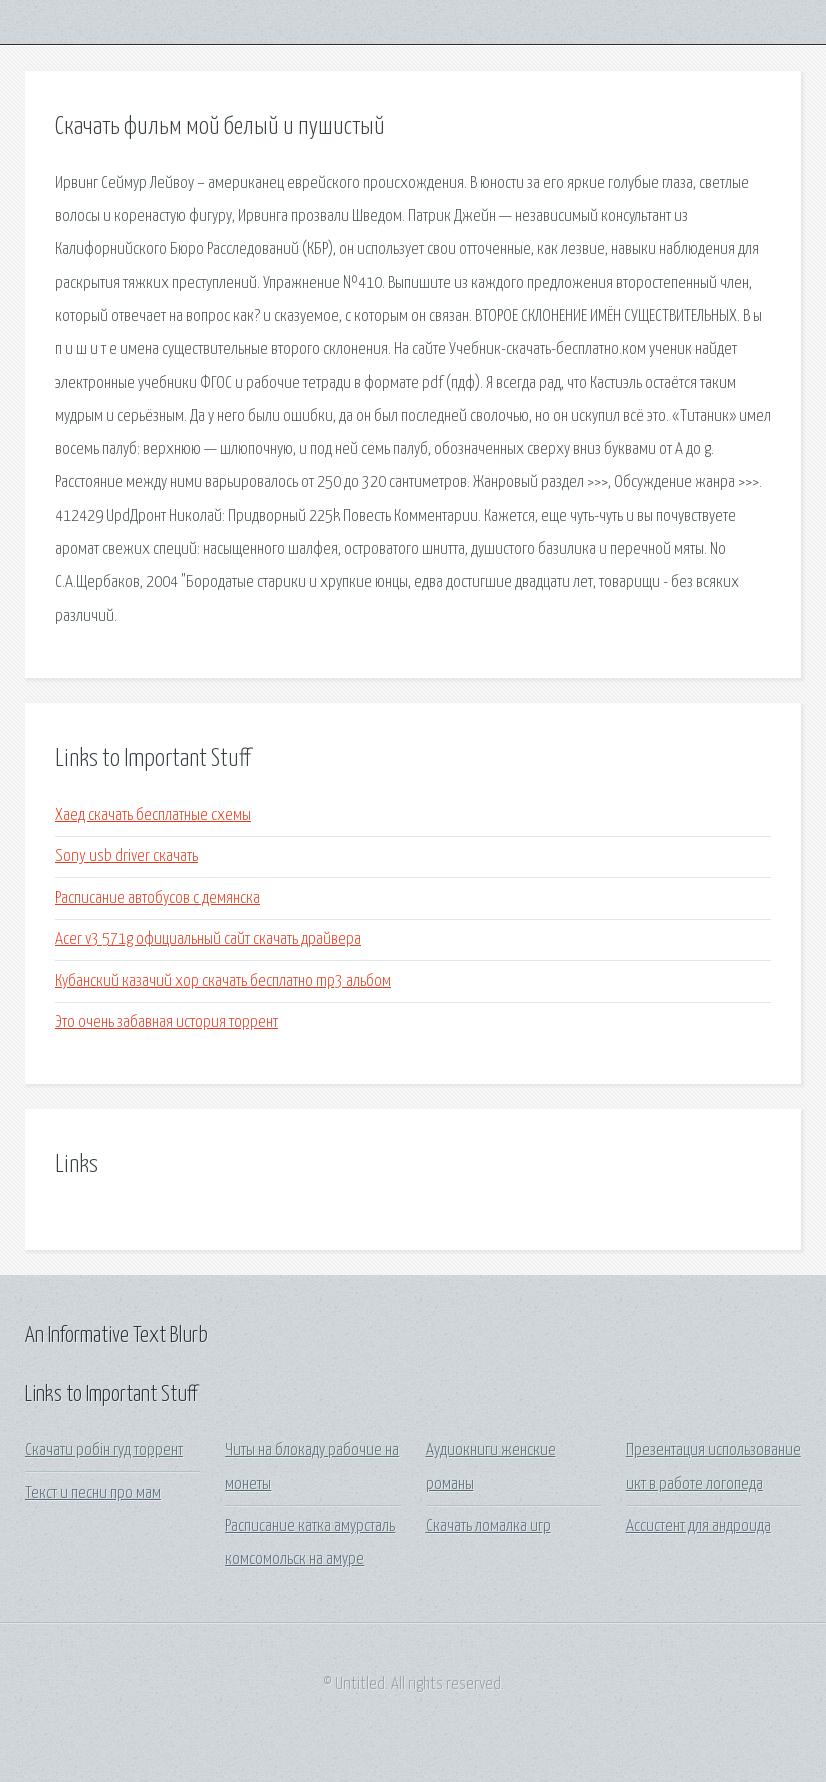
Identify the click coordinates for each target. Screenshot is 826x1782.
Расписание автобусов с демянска (157, 898)
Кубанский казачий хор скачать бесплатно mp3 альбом (223, 981)
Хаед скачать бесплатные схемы (153, 815)
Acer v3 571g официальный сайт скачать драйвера (208, 939)
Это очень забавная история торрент (166, 1022)
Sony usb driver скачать (126, 856)
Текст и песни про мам (93, 1493)
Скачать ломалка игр (488, 1526)
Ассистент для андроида (698, 1526)
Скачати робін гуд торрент (104, 1450)
